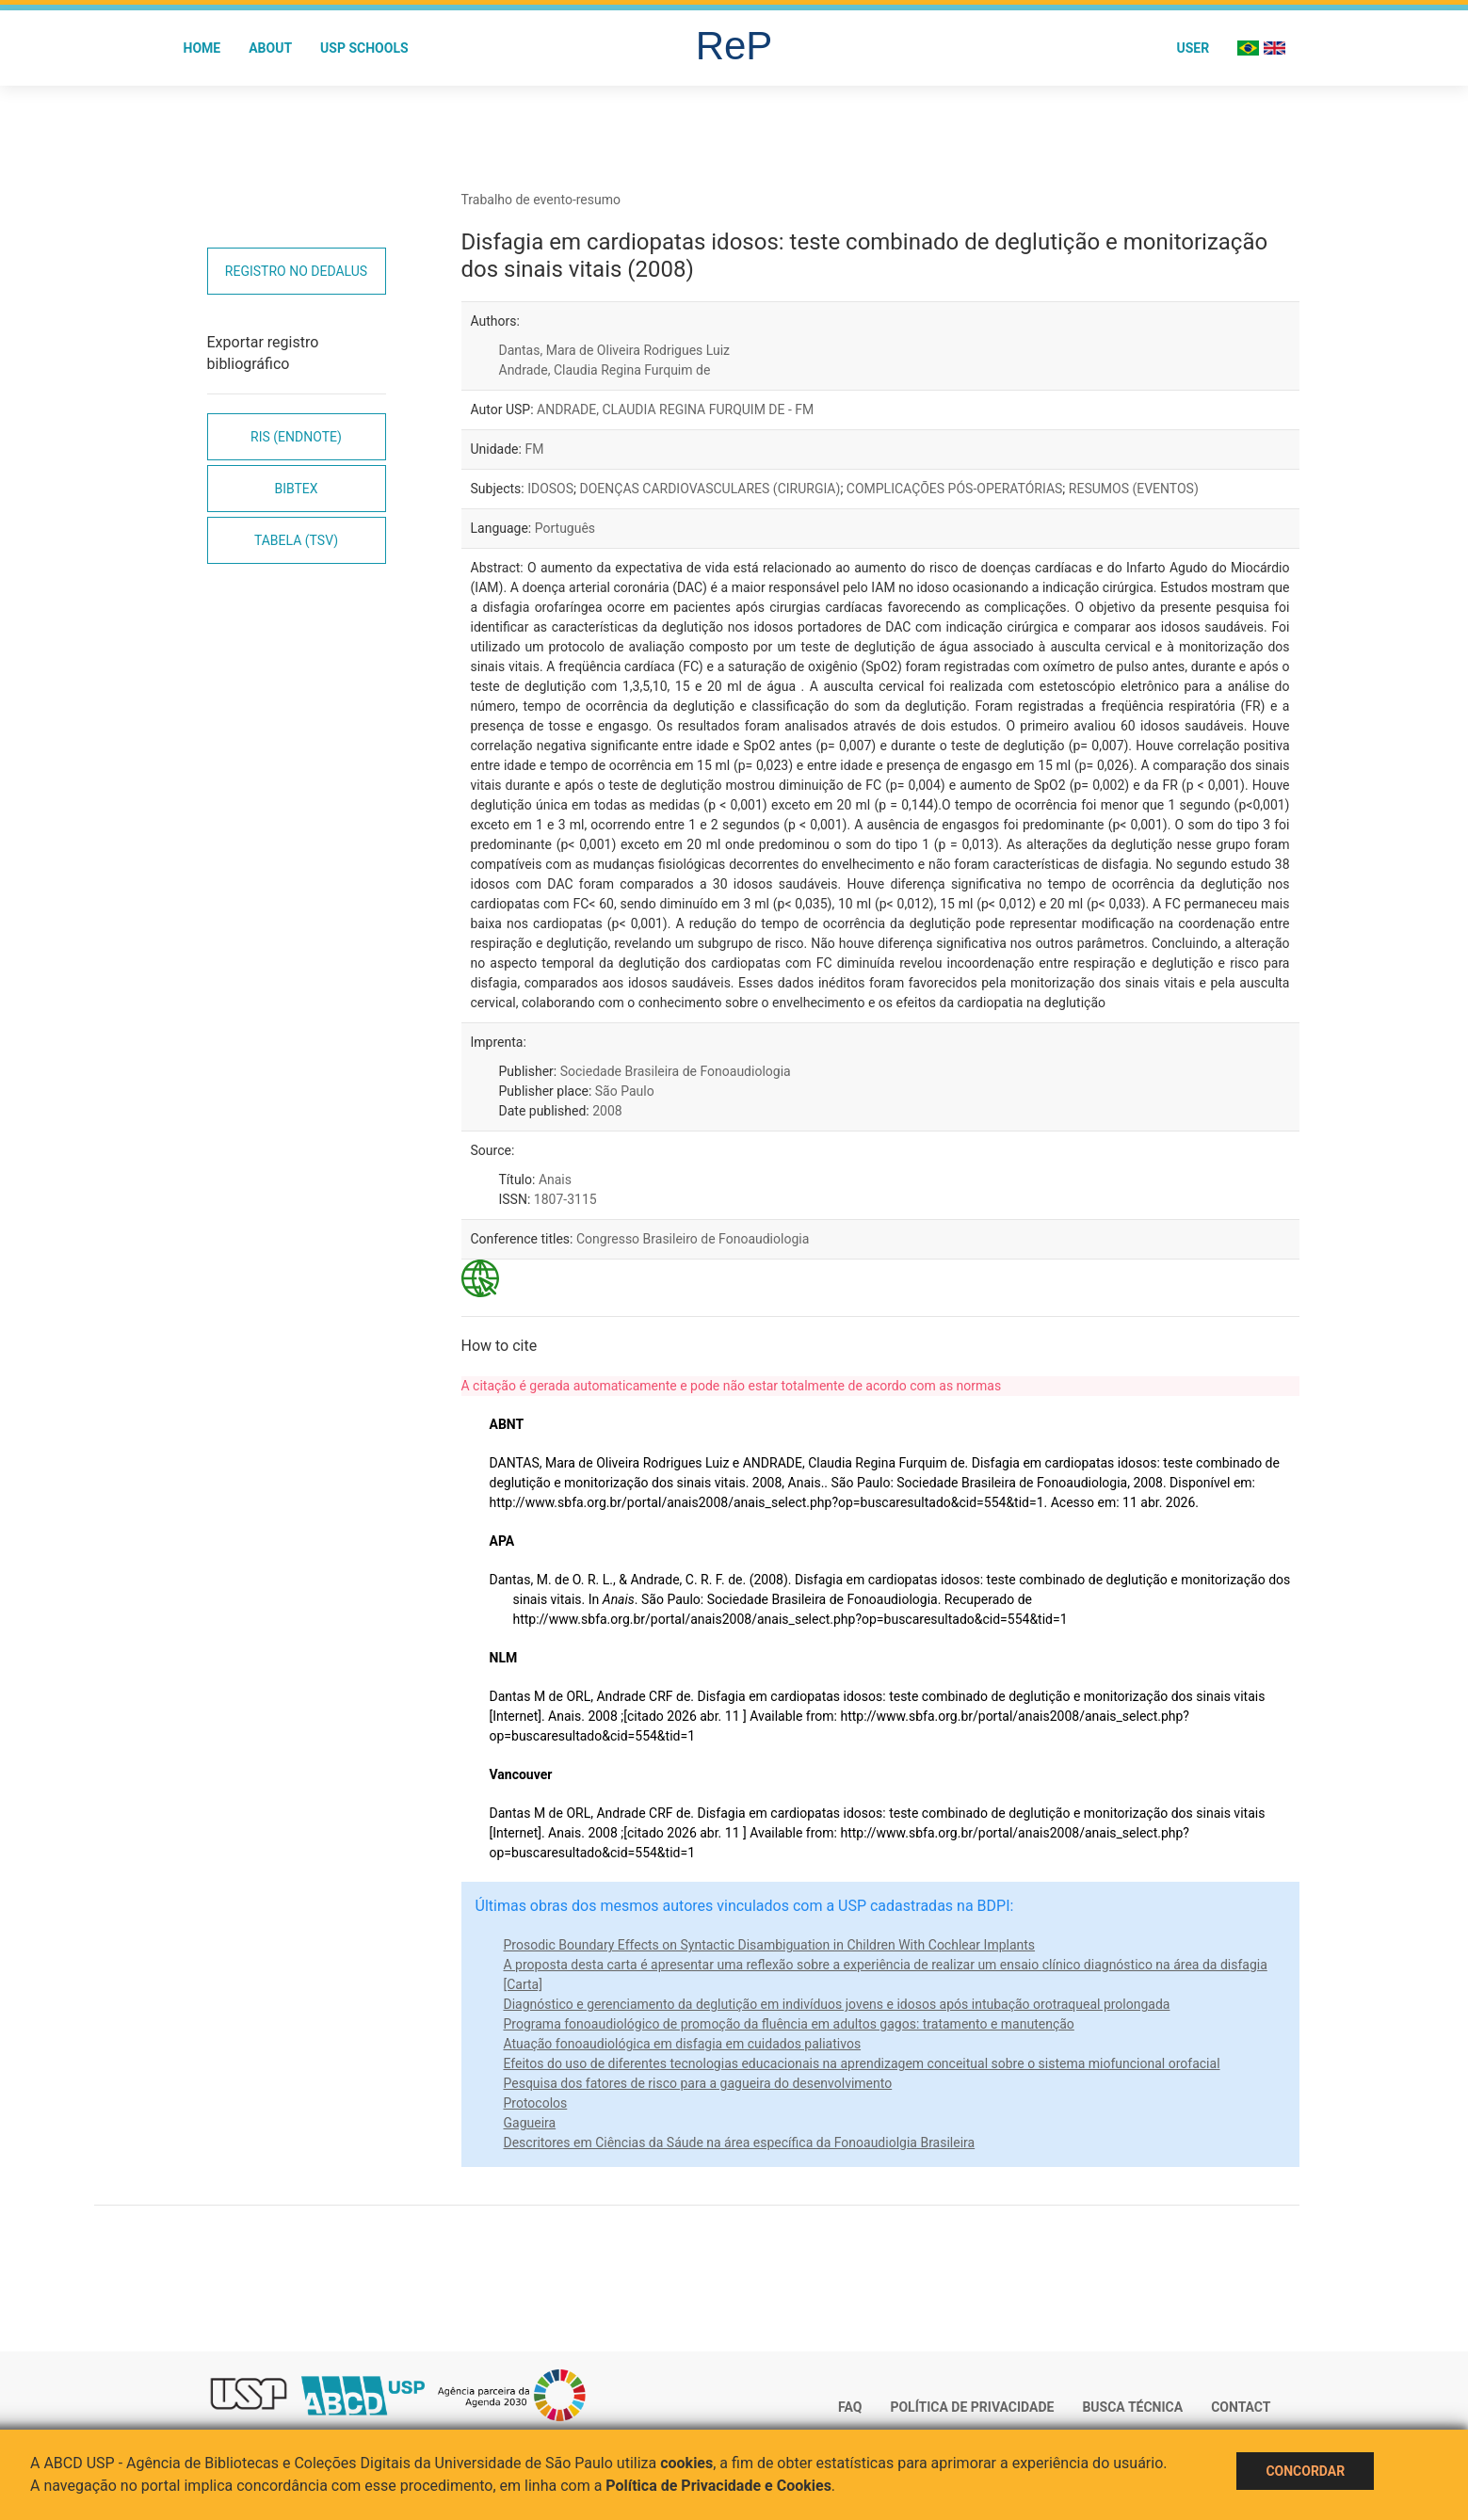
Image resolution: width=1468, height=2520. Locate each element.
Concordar (1305, 2471)
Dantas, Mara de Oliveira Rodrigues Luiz (615, 350)
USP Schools (364, 48)
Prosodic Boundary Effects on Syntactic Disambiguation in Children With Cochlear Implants (770, 1944)
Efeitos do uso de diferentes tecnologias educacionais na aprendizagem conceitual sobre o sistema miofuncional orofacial (862, 2063)
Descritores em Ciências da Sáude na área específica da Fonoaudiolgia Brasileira (740, 2142)
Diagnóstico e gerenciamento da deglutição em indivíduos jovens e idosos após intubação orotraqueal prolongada (837, 2004)
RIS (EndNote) (296, 436)
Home (202, 48)
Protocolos (536, 2103)
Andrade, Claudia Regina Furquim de (605, 369)
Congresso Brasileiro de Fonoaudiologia (692, 1238)
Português (565, 528)
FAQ (850, 2407)
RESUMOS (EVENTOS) (1134, 488)
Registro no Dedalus (296, 271)
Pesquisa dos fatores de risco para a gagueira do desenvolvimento (698, 2083)
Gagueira (530, 2122)
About (270, 48)
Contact (1240, 2407)
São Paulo (624, 1091)
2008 (606, 1110)
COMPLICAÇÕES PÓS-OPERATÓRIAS (955, 488)
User (1192, 48)
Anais (555, 1179)
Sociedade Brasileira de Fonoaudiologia (675, 1071)
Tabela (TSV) (296, 540)
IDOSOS (550, 488)
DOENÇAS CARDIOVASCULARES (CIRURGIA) (710, 488)
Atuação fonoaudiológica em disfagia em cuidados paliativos (683, 2043)
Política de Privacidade (972, 2407)
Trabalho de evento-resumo (541, 199)
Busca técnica (1132, 2407)
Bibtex (295, 488)
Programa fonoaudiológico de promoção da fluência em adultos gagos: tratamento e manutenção (789, 2023)
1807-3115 (565, 1199)
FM (533, 449)
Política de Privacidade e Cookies (718, 2486)
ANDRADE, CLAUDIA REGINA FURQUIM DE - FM (675, 409)
